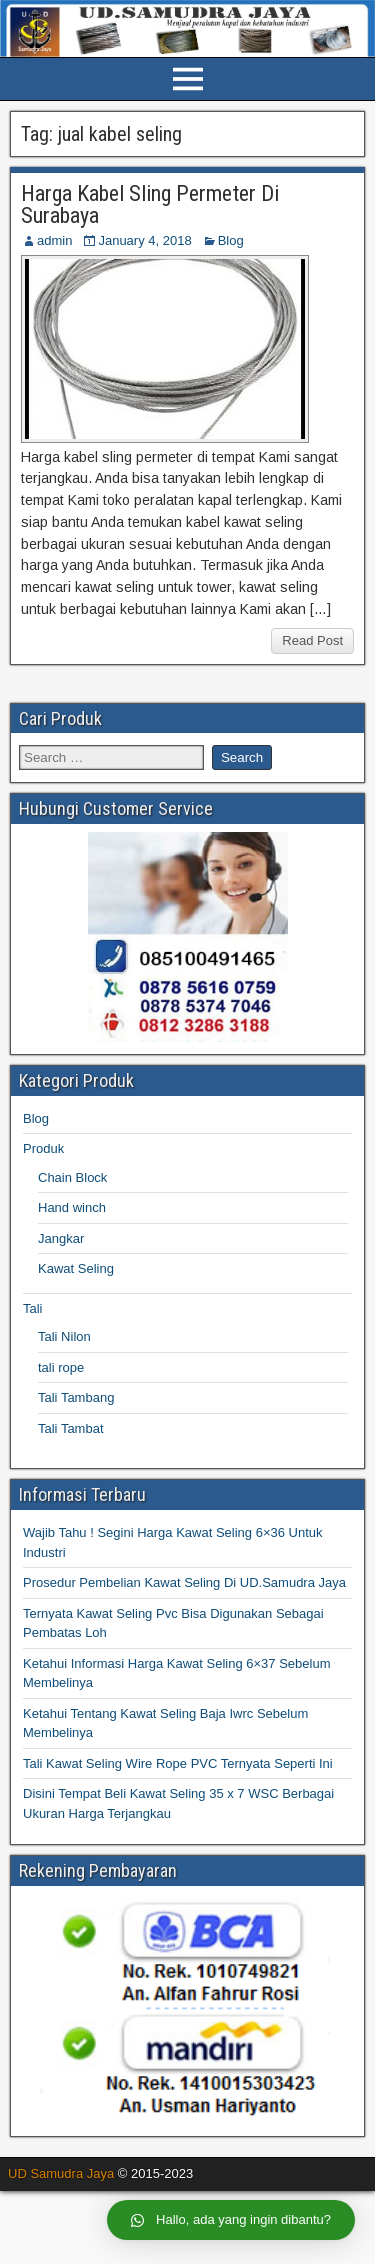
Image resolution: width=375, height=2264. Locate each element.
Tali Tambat (71, 1428)
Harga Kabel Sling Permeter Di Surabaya (150, 204)
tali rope (61, 1367)
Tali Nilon (64, 1336)
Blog (231, 240)
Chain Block (72, 1177)
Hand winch (72, 1207)
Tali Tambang (76, 1397)
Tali (33, 1308)
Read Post (312, 640)
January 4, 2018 (144, 240)
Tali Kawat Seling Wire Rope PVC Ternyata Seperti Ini (178, 1763)
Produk (43, 1148)
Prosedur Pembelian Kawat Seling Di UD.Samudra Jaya (184, 1582)
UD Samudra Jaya (61, 2173)
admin (54, 240)
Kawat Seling (76, 1268)
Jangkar (61, 1238)
